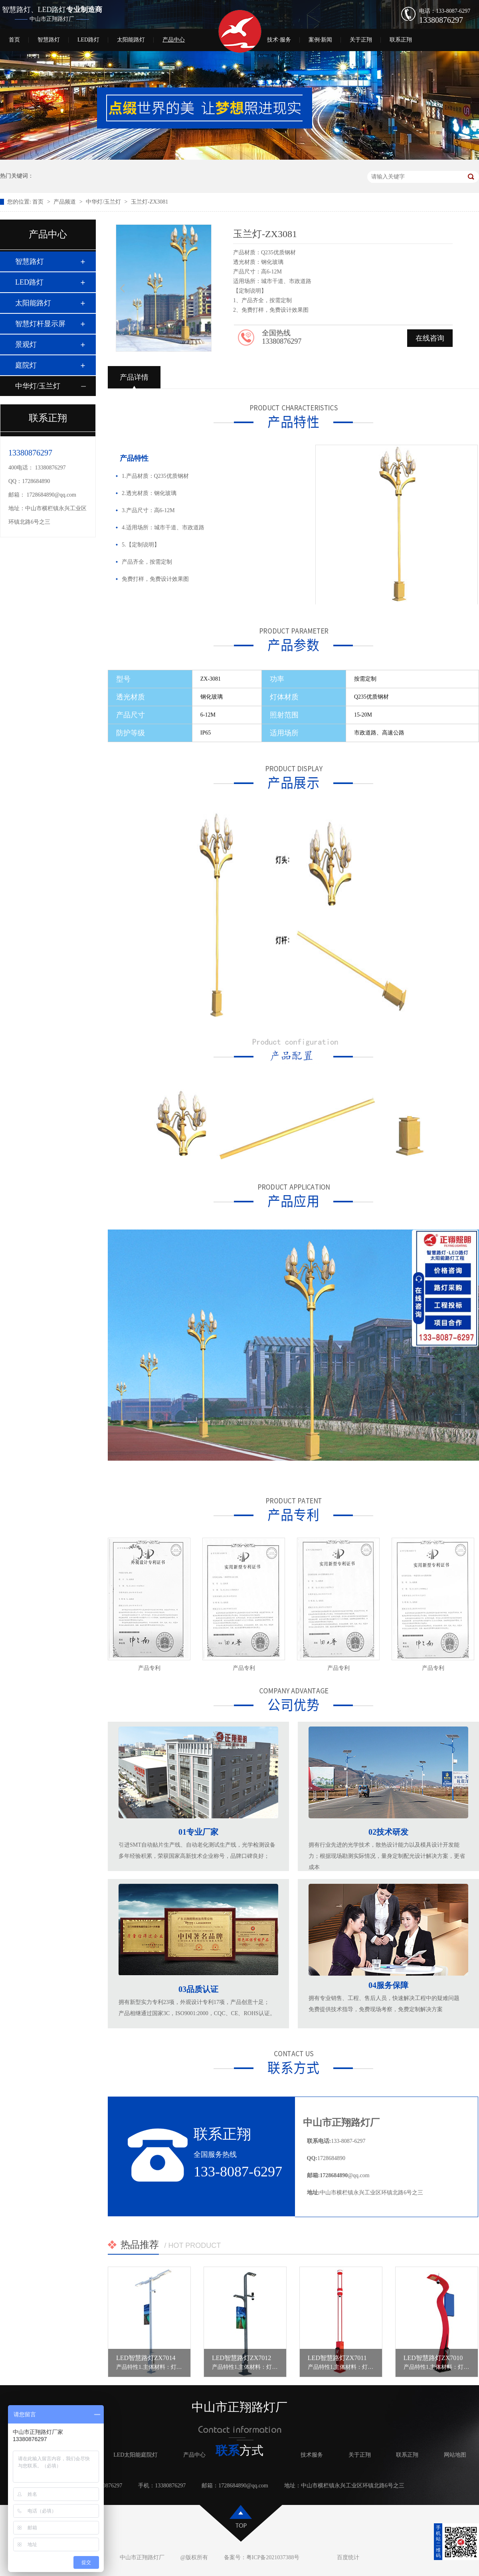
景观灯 (26, 344)
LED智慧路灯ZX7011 (337, 2357)
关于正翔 (361, 40)
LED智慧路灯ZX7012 (241, 2357)
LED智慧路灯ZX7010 (433, 2357)
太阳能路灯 (131, 40)
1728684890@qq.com (52, 495)
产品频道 (65, 202)
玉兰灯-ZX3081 (149, 202)
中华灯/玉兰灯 (104, 202)
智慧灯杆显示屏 (40, 324)
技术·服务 (279, 40)
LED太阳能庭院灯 (135, 2455)
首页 (14, 40)
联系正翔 (401, 40)
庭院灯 (26, 365)
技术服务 (312, 2455)
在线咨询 (430, 338)
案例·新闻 (321, 40)
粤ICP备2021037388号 (273, 2557)
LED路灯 (88, 40)
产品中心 (173, 40)
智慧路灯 (49, 40)
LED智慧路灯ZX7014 (145, 2357)
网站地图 (455, 2455)
